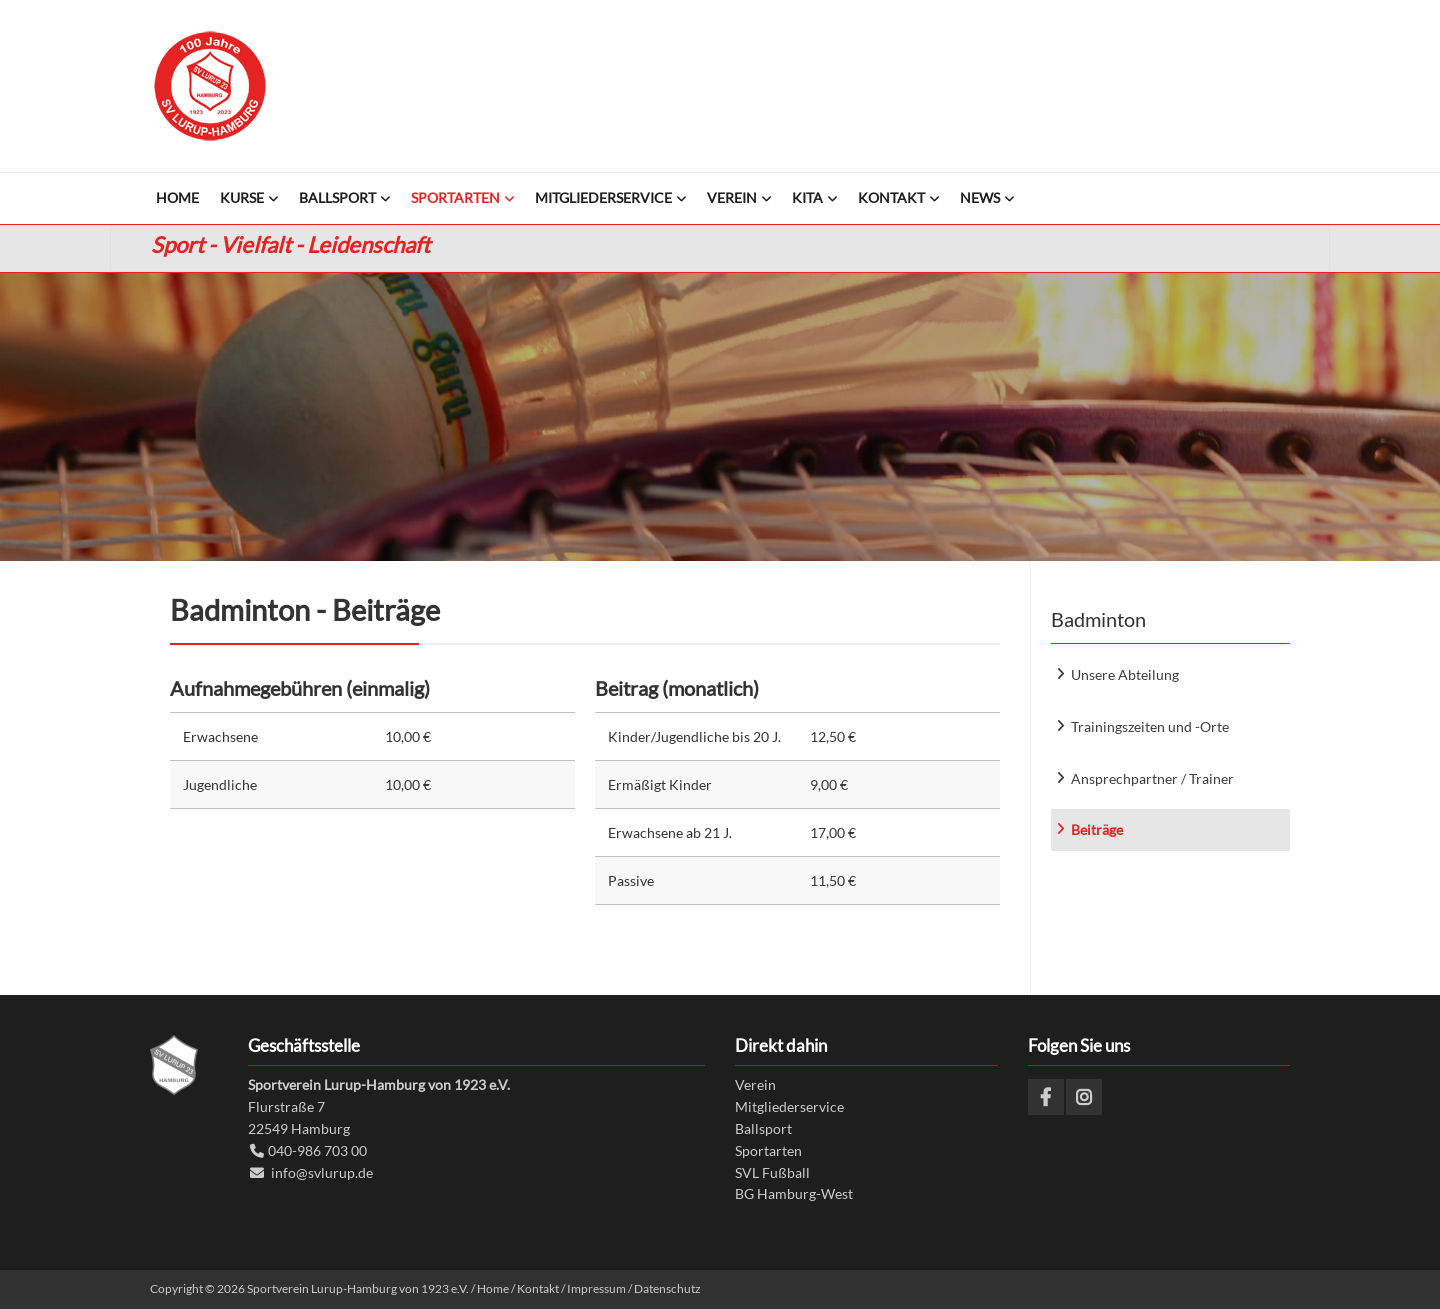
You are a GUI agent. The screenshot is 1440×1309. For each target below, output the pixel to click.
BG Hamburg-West (794, 1193)
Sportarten (768, 1150)
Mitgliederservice (789, 1106)
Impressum (596, 1288)
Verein (755, 1084)
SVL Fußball (772, 1172)
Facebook (1046, 1097)
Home (493, 1288)
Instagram (1084, 1097)
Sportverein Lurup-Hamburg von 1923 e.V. (210, 86)
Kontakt (538, 1288)
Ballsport (763, 1128)
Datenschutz (667, 1288)
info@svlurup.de (322, 1172)
